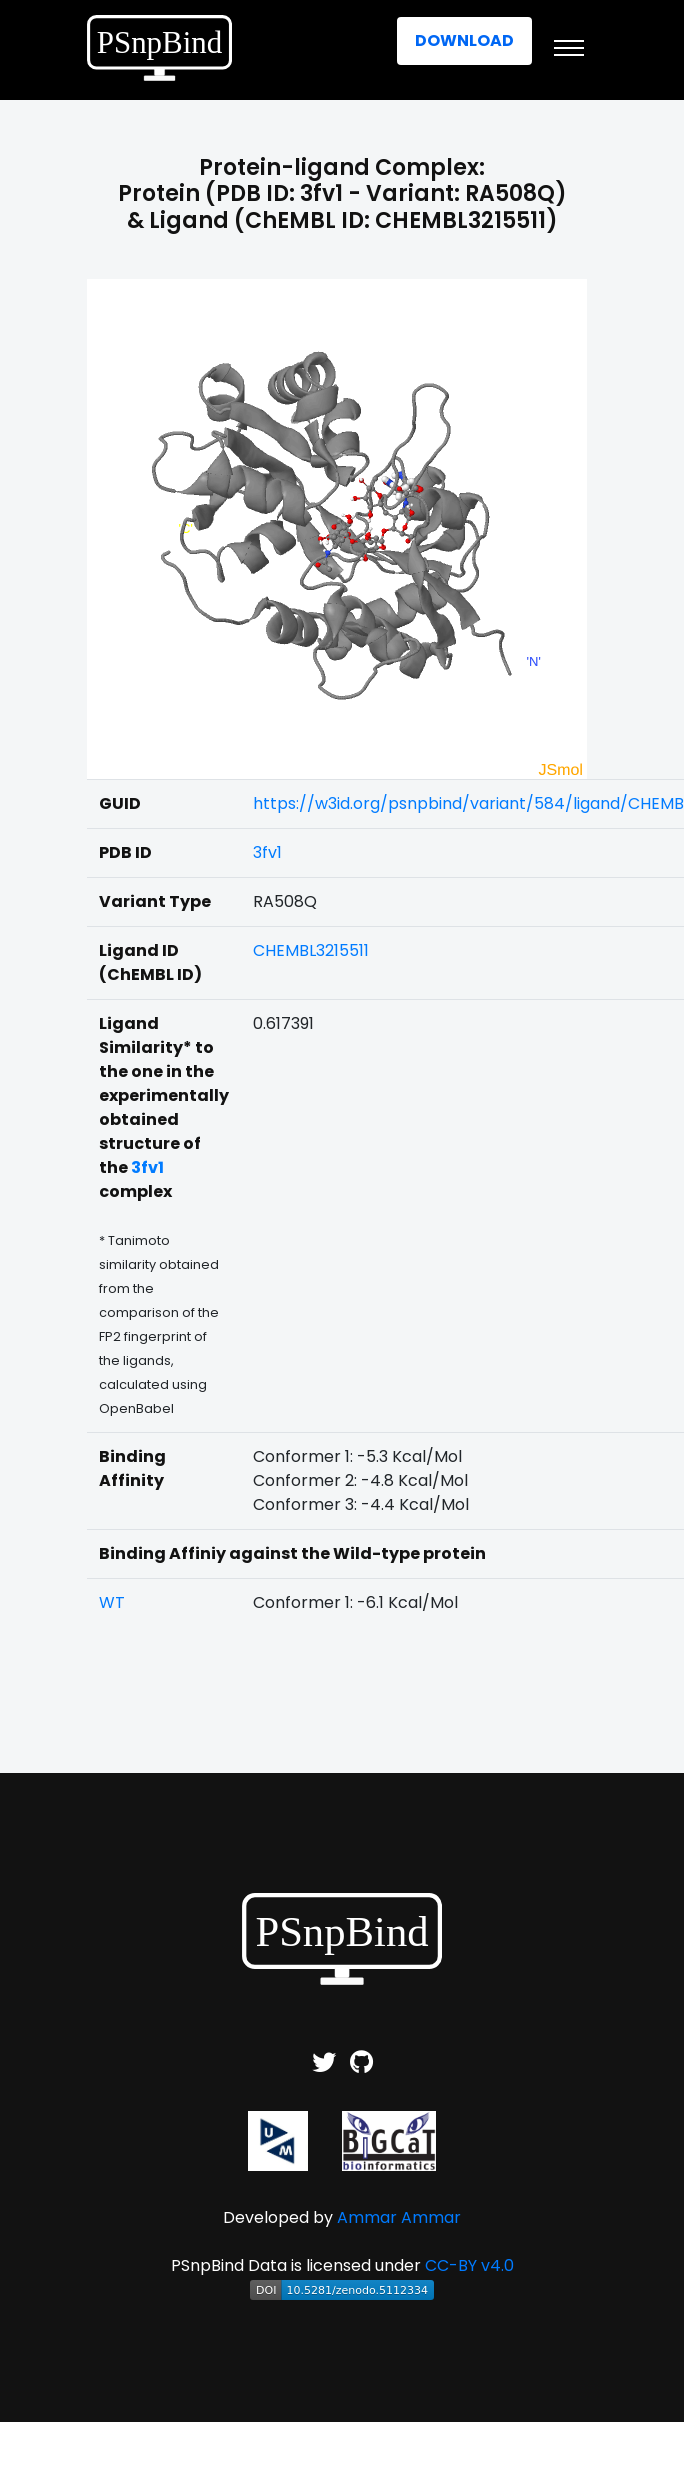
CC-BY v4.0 (469, 2265)
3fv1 (267, 852)
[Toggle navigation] (569, 48)
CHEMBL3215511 (311, 950)
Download (464, 40)
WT (112, 1602)
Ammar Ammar (399, 2217)
